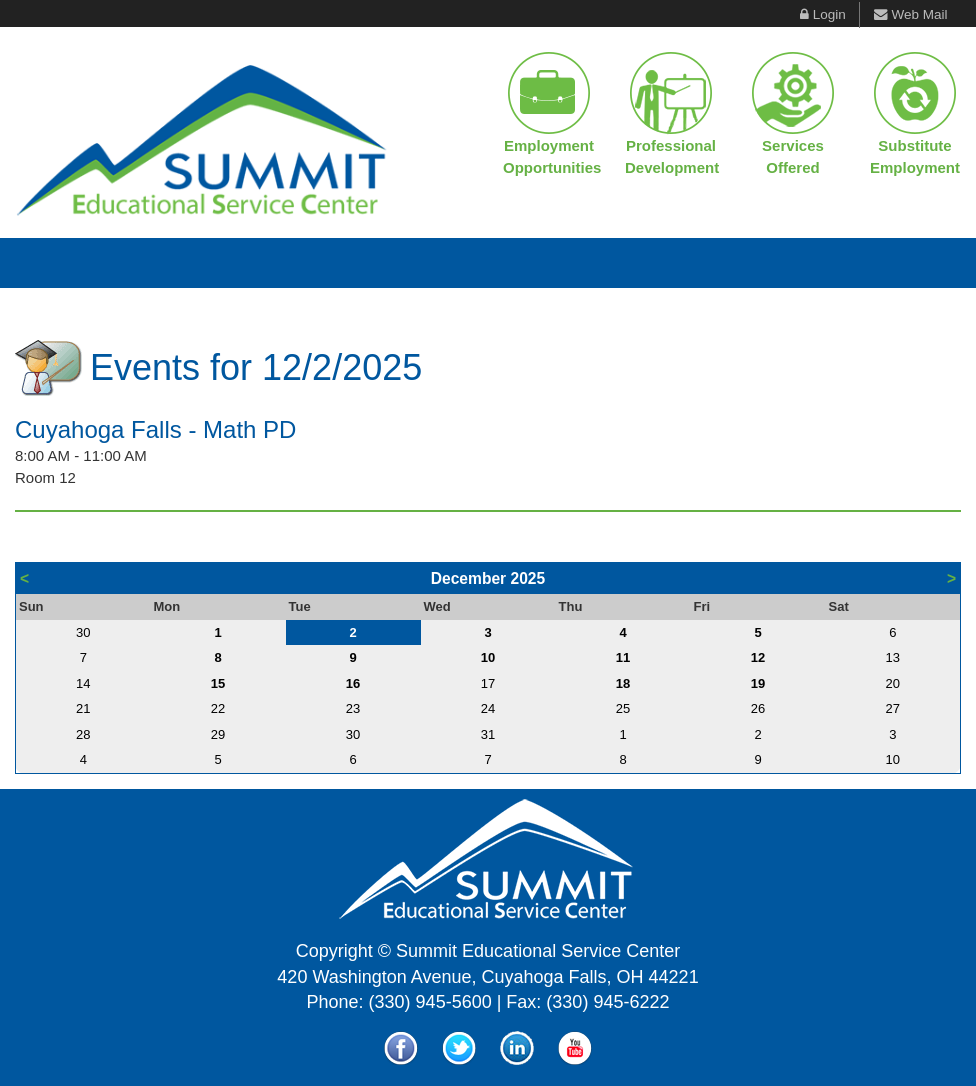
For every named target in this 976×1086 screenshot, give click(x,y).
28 (83, 734)
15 (218, 683)
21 (83, 708)
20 (893, 683)
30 (83, 632)
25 (623, 708)
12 (758, 657)
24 (488, 708)
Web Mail (919, 14)
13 (893, 657)
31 (488, 734)
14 (83, 683)
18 (623, 683)
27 (893, 708)
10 (488, 657)
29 (218, 734)
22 (218, 708)
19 (758, 683)
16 (353, 683)
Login (829, 14)
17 (488, 683)
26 (758, 708)
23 (353, 708)
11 (623, 657)
